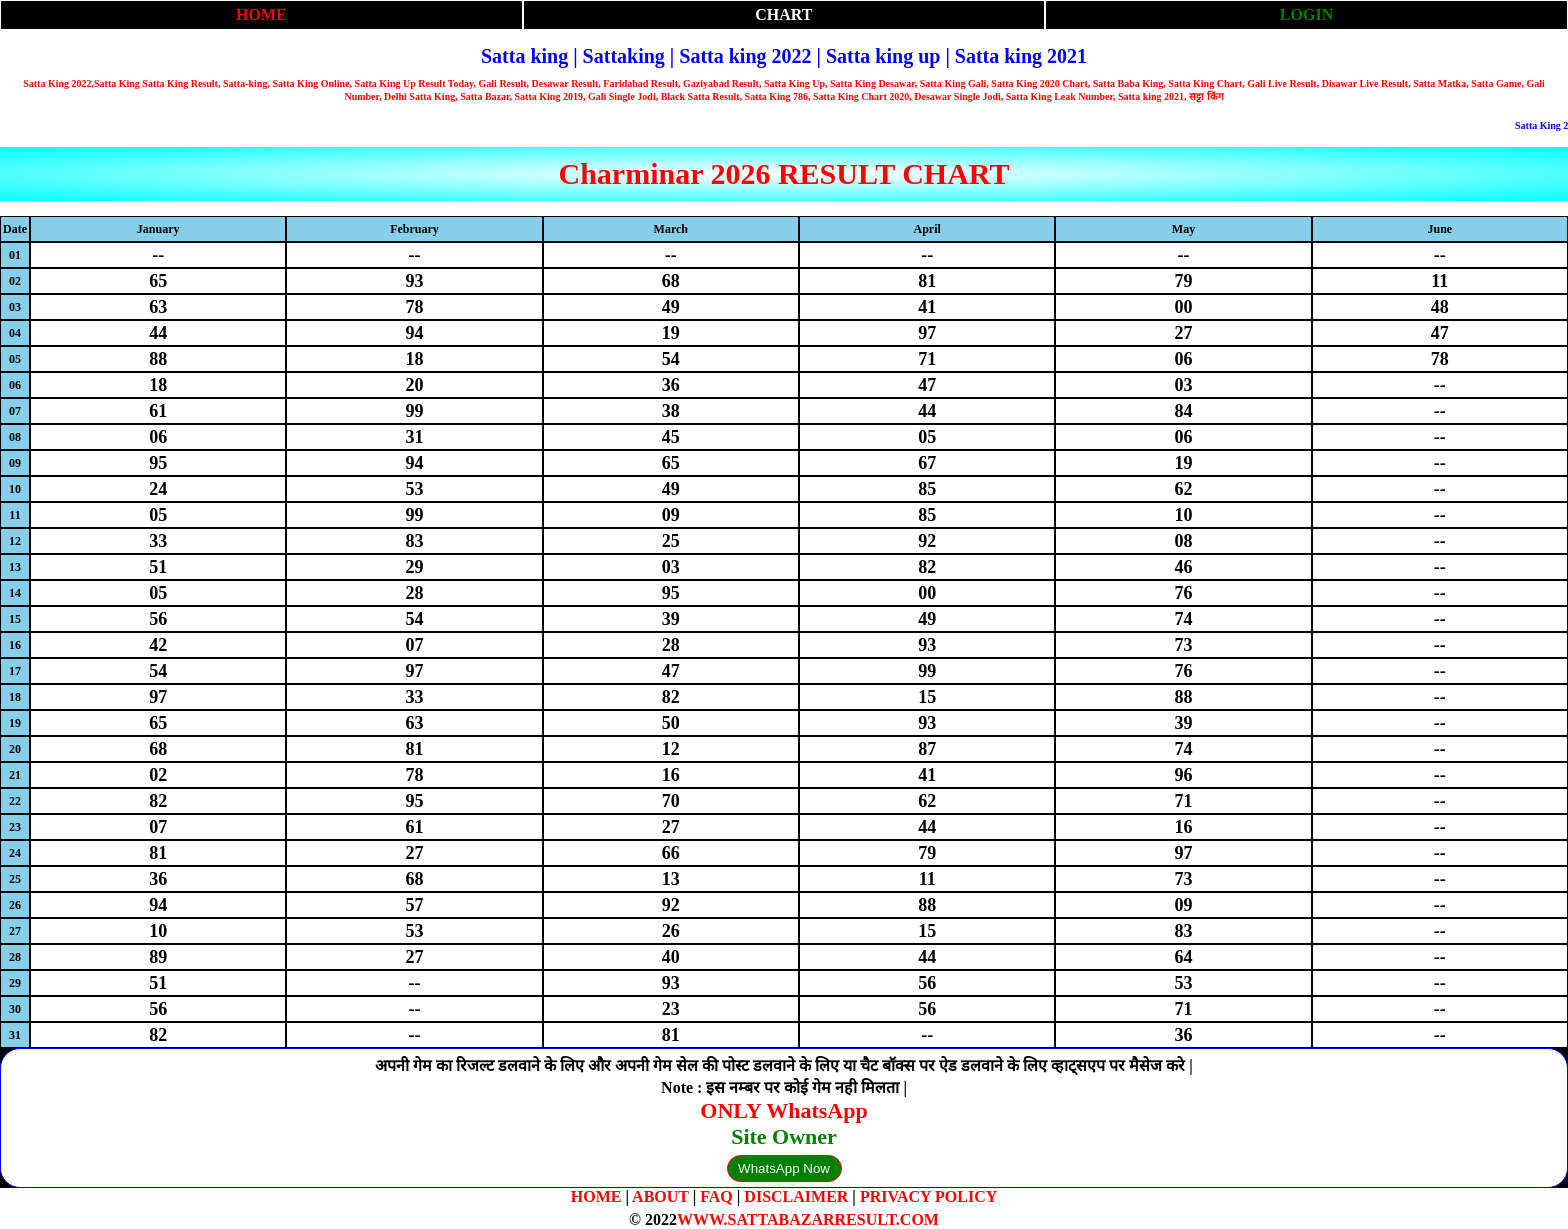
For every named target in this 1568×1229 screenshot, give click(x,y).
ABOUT (660, 1196)
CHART (783, 14)
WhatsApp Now (784, 1168)
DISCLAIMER (796, 1196)
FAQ (716, 1196)
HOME (261, 14)
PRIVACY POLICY (928, 1196)
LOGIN (1306, 14)
